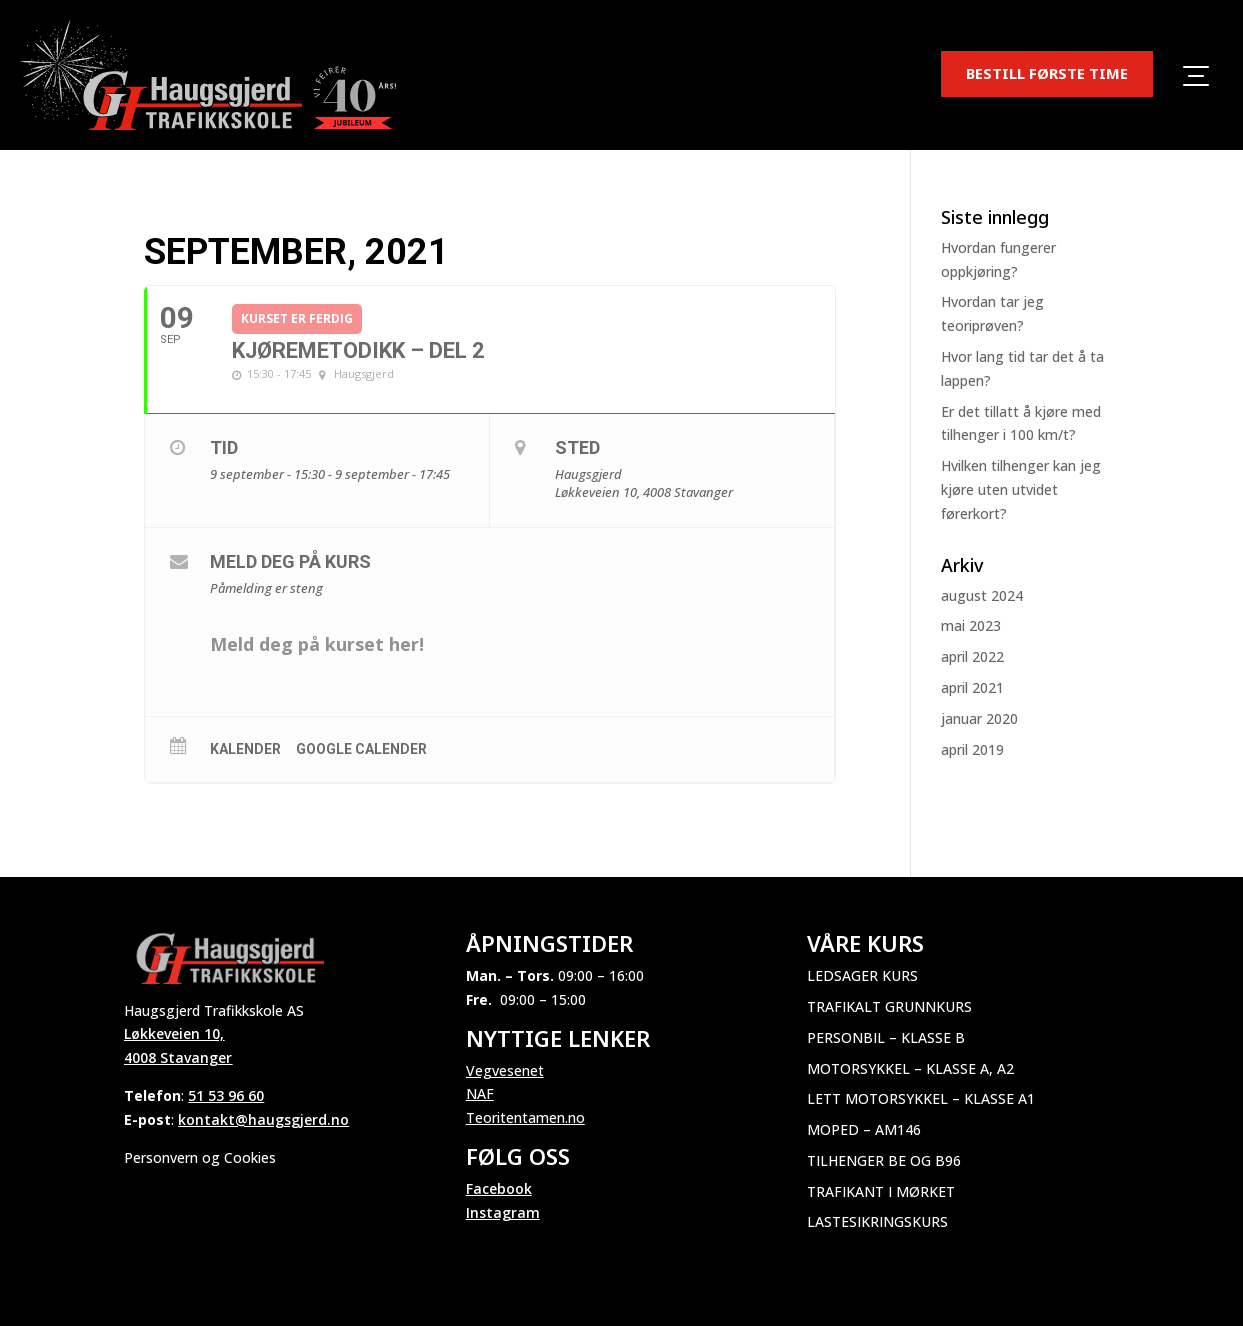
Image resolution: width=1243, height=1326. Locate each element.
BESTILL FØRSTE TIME (1047, 73)
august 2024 (982, 595)
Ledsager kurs (862, 975)
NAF (480, 1093)
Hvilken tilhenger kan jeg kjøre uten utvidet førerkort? (1021, 489)
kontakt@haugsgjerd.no (263, 1119)
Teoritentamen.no (525, 1117)
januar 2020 (979, 718)
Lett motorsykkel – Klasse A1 (921, 1098)
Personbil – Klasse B (886, 1037)
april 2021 (972, 687)
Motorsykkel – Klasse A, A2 (910, 1068)
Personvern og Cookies (200, 1157)
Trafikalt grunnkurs (889, 1006)
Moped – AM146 (864, 1129)
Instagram (503, 1212)
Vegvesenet (505, 1070)
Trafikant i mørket (881, 1191)
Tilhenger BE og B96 (884, 1160)
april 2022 (972, 656)
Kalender (245, 749)
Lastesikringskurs (877, 1221)
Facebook (499, 1188)
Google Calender (361, 749)
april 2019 (972, 749)
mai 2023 (971, 625)
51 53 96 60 (226, 1095)
